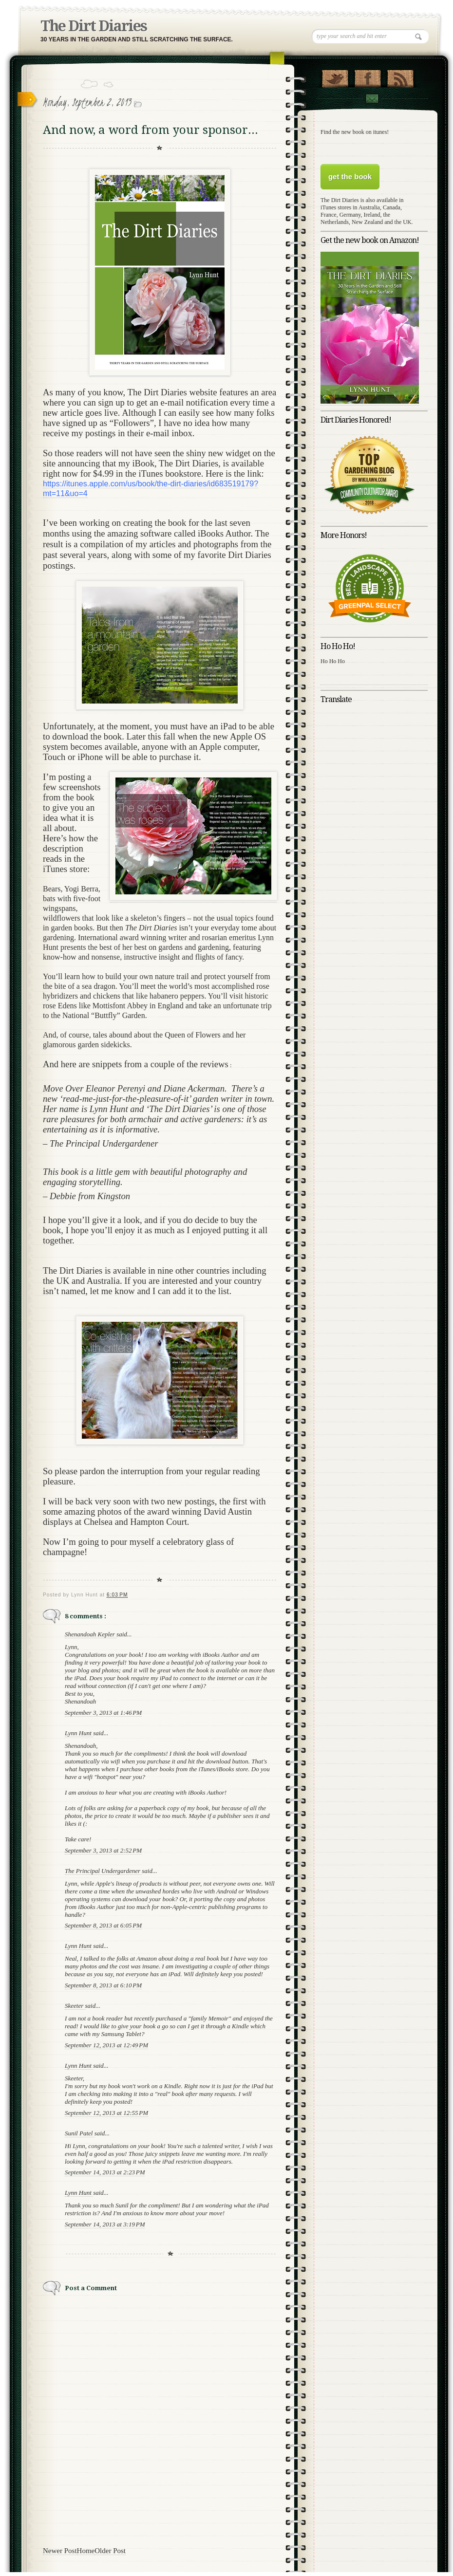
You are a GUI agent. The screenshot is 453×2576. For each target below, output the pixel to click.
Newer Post (60, 2551)
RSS (400, 76)
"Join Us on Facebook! (367, 76)
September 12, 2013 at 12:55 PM (106, 2112)
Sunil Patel (79, 2133)
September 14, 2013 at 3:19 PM (105, 2224)
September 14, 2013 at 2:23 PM (105, 2172)
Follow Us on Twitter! (335, 76)
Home (86, 2551)
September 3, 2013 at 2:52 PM (103, 1850)
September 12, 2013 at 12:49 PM (106, 2045)
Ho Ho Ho (333, 661)
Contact (372, 99)
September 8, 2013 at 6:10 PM (103, 1985)
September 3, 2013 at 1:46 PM (103, 1712)
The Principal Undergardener (103, 1870)
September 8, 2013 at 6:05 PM (103, 1925)
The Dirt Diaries (93, 26)
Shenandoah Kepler (90, 1634)
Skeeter (75, 2005)
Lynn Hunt (79, 1733)
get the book (350, 176)
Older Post (110, 2551)
